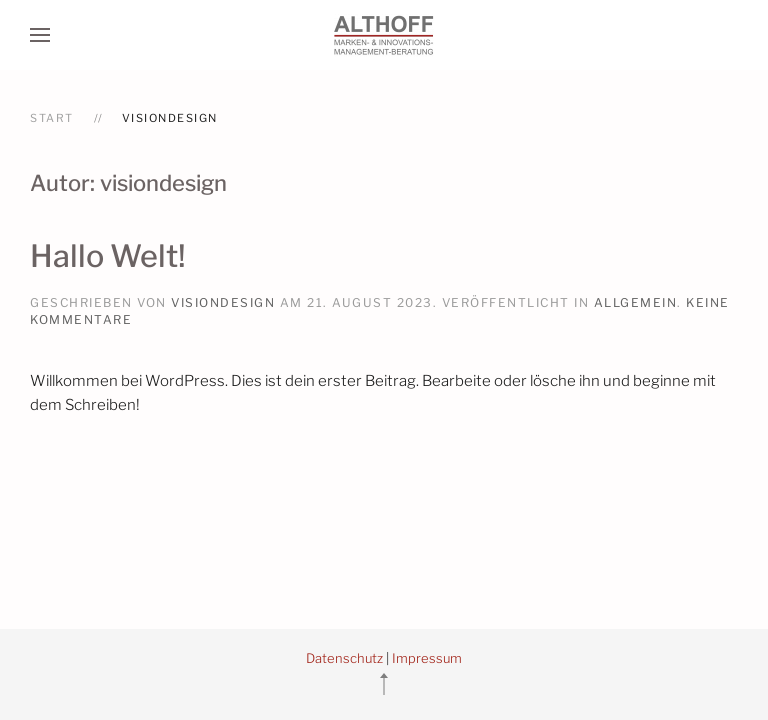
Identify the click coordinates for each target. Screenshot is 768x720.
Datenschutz (344, 658)
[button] (40, 35)
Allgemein (636, 302)
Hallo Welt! (108, 256)
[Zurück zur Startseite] (384, 35)
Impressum (427, 658)
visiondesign (223, 302)
